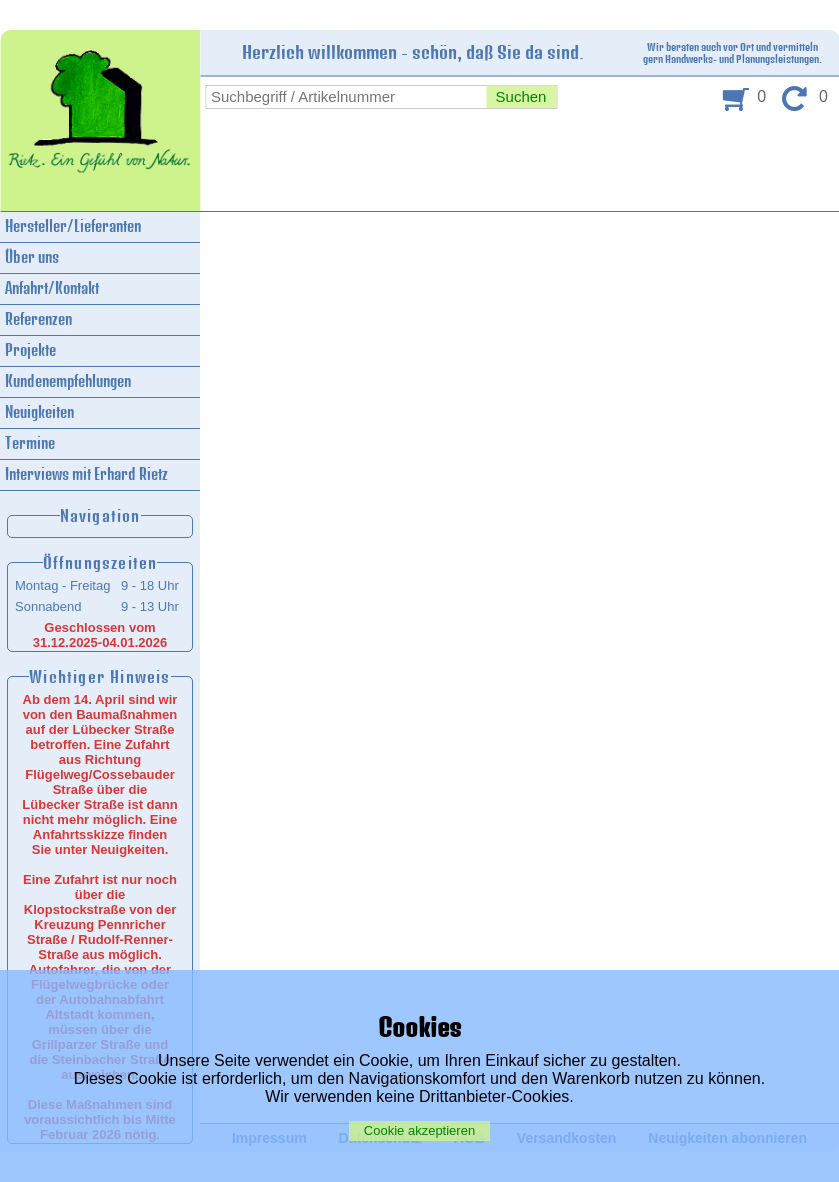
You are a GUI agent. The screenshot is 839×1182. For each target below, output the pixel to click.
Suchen (521, 96)
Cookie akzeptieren (419, 1130)
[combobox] (346, 97)
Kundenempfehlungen (68, 381)
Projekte (30, 350)
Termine (30, 443)
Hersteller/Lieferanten (73, 226)
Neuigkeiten (39, 412)
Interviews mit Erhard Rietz (86, 474)
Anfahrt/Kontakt (52, 288)
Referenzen (38, 319)
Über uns (32, 257)
